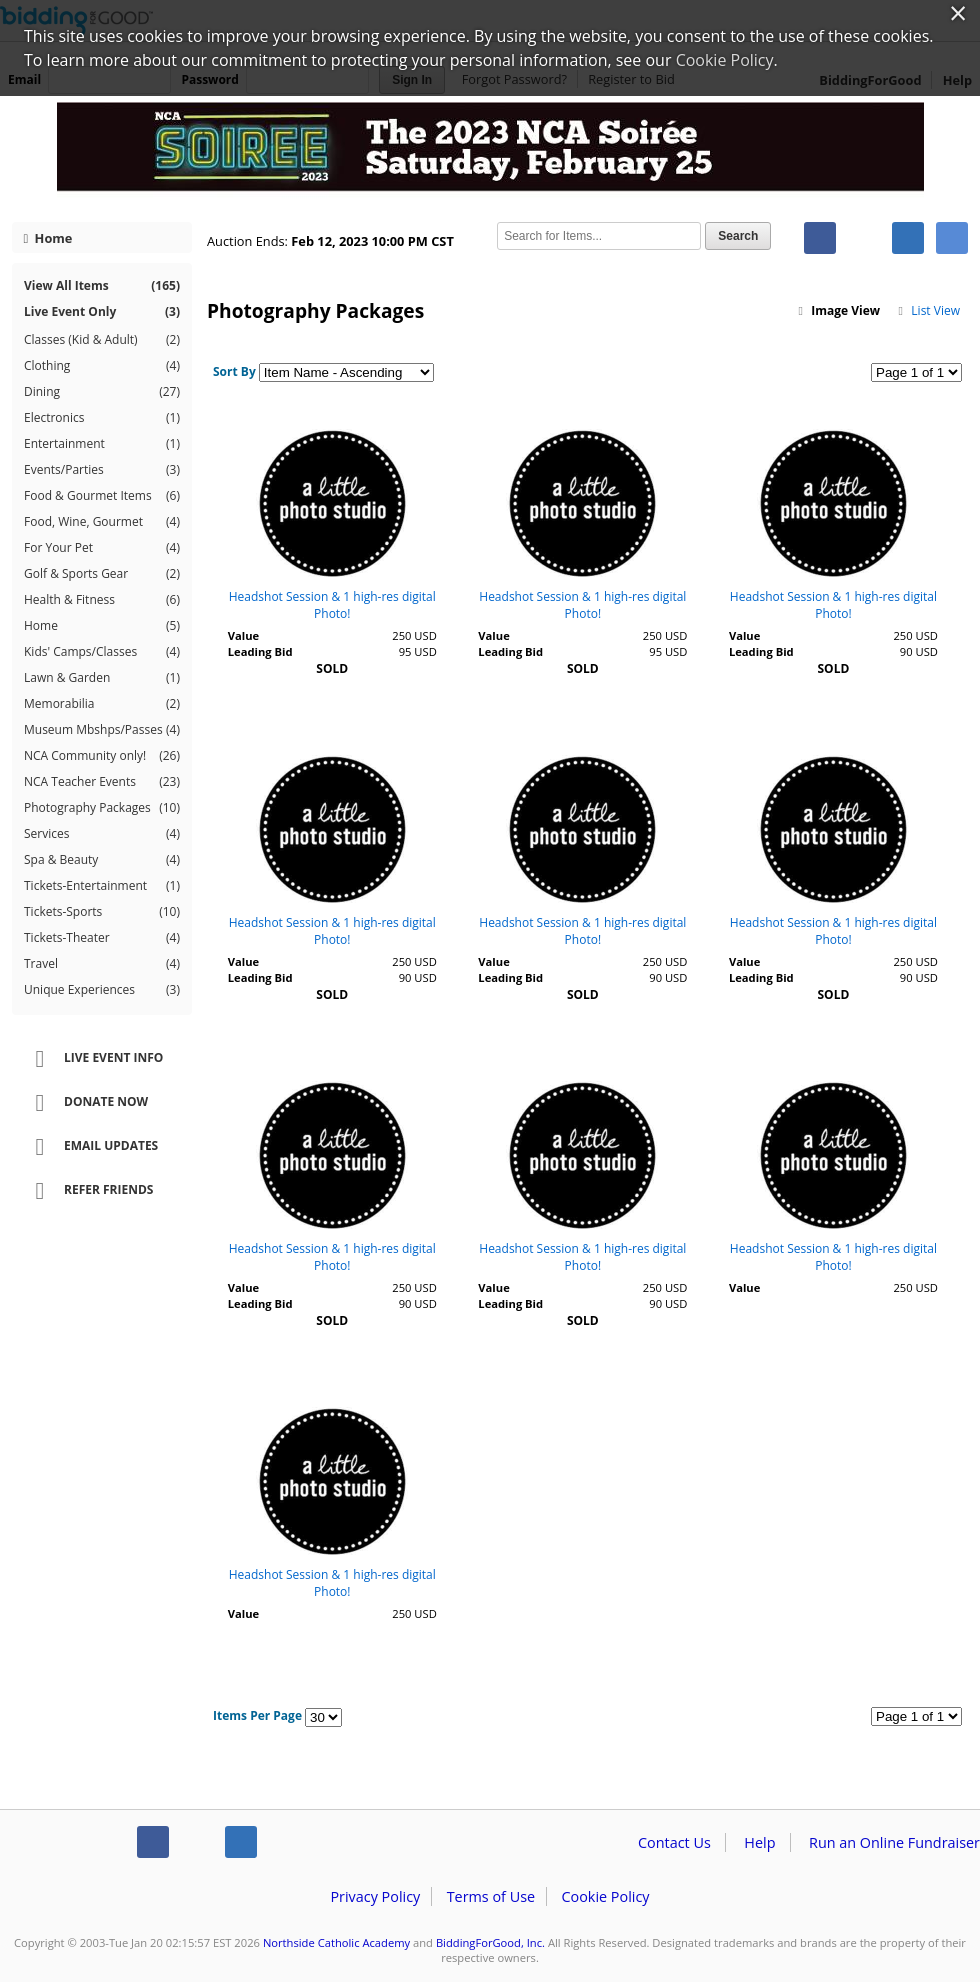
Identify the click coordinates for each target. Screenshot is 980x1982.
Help (759, 1842)
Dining (102, 392)
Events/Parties (102, 470)
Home (48, 238)
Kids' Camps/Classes (102, 652)
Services (102, 834)
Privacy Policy (375, 1896)
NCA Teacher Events (102, 782)
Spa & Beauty (102, 860)
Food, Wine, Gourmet (102, 522)
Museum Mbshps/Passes (102, 730)
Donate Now (85, 1103)
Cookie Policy (605, 1896)
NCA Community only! (102, 756)
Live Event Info (92, 1059)
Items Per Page (257, 1715)
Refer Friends (87, 1191)
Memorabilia (102, 704)
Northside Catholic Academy (336, 1942)
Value (243, 635)
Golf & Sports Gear (102, 574)
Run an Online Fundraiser (894, 1842)
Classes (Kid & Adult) (102, 340)
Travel (102, 964)
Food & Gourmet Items (102, 496)
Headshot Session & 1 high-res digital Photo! (332, 605)
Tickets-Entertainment (102, 886)
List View (928, 310)
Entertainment (102, 444)
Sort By (234, 371)
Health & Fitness (102, 600)
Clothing (102, 366)
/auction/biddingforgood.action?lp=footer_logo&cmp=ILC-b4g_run (60, 1846)
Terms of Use (491, 1896)
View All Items (102, 285)
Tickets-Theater (102, 938)
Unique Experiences (102, 990)
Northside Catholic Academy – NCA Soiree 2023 (490, 152)
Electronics (102, 418)
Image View (838, 310)
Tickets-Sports (102, 912)
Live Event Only (102, 311)
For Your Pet (102, 548)
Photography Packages (102, 808)
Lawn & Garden (102, 678)
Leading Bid (260, 651)
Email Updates (90, 1147)
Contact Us (674, 1842)
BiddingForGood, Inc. (490, 1942)
